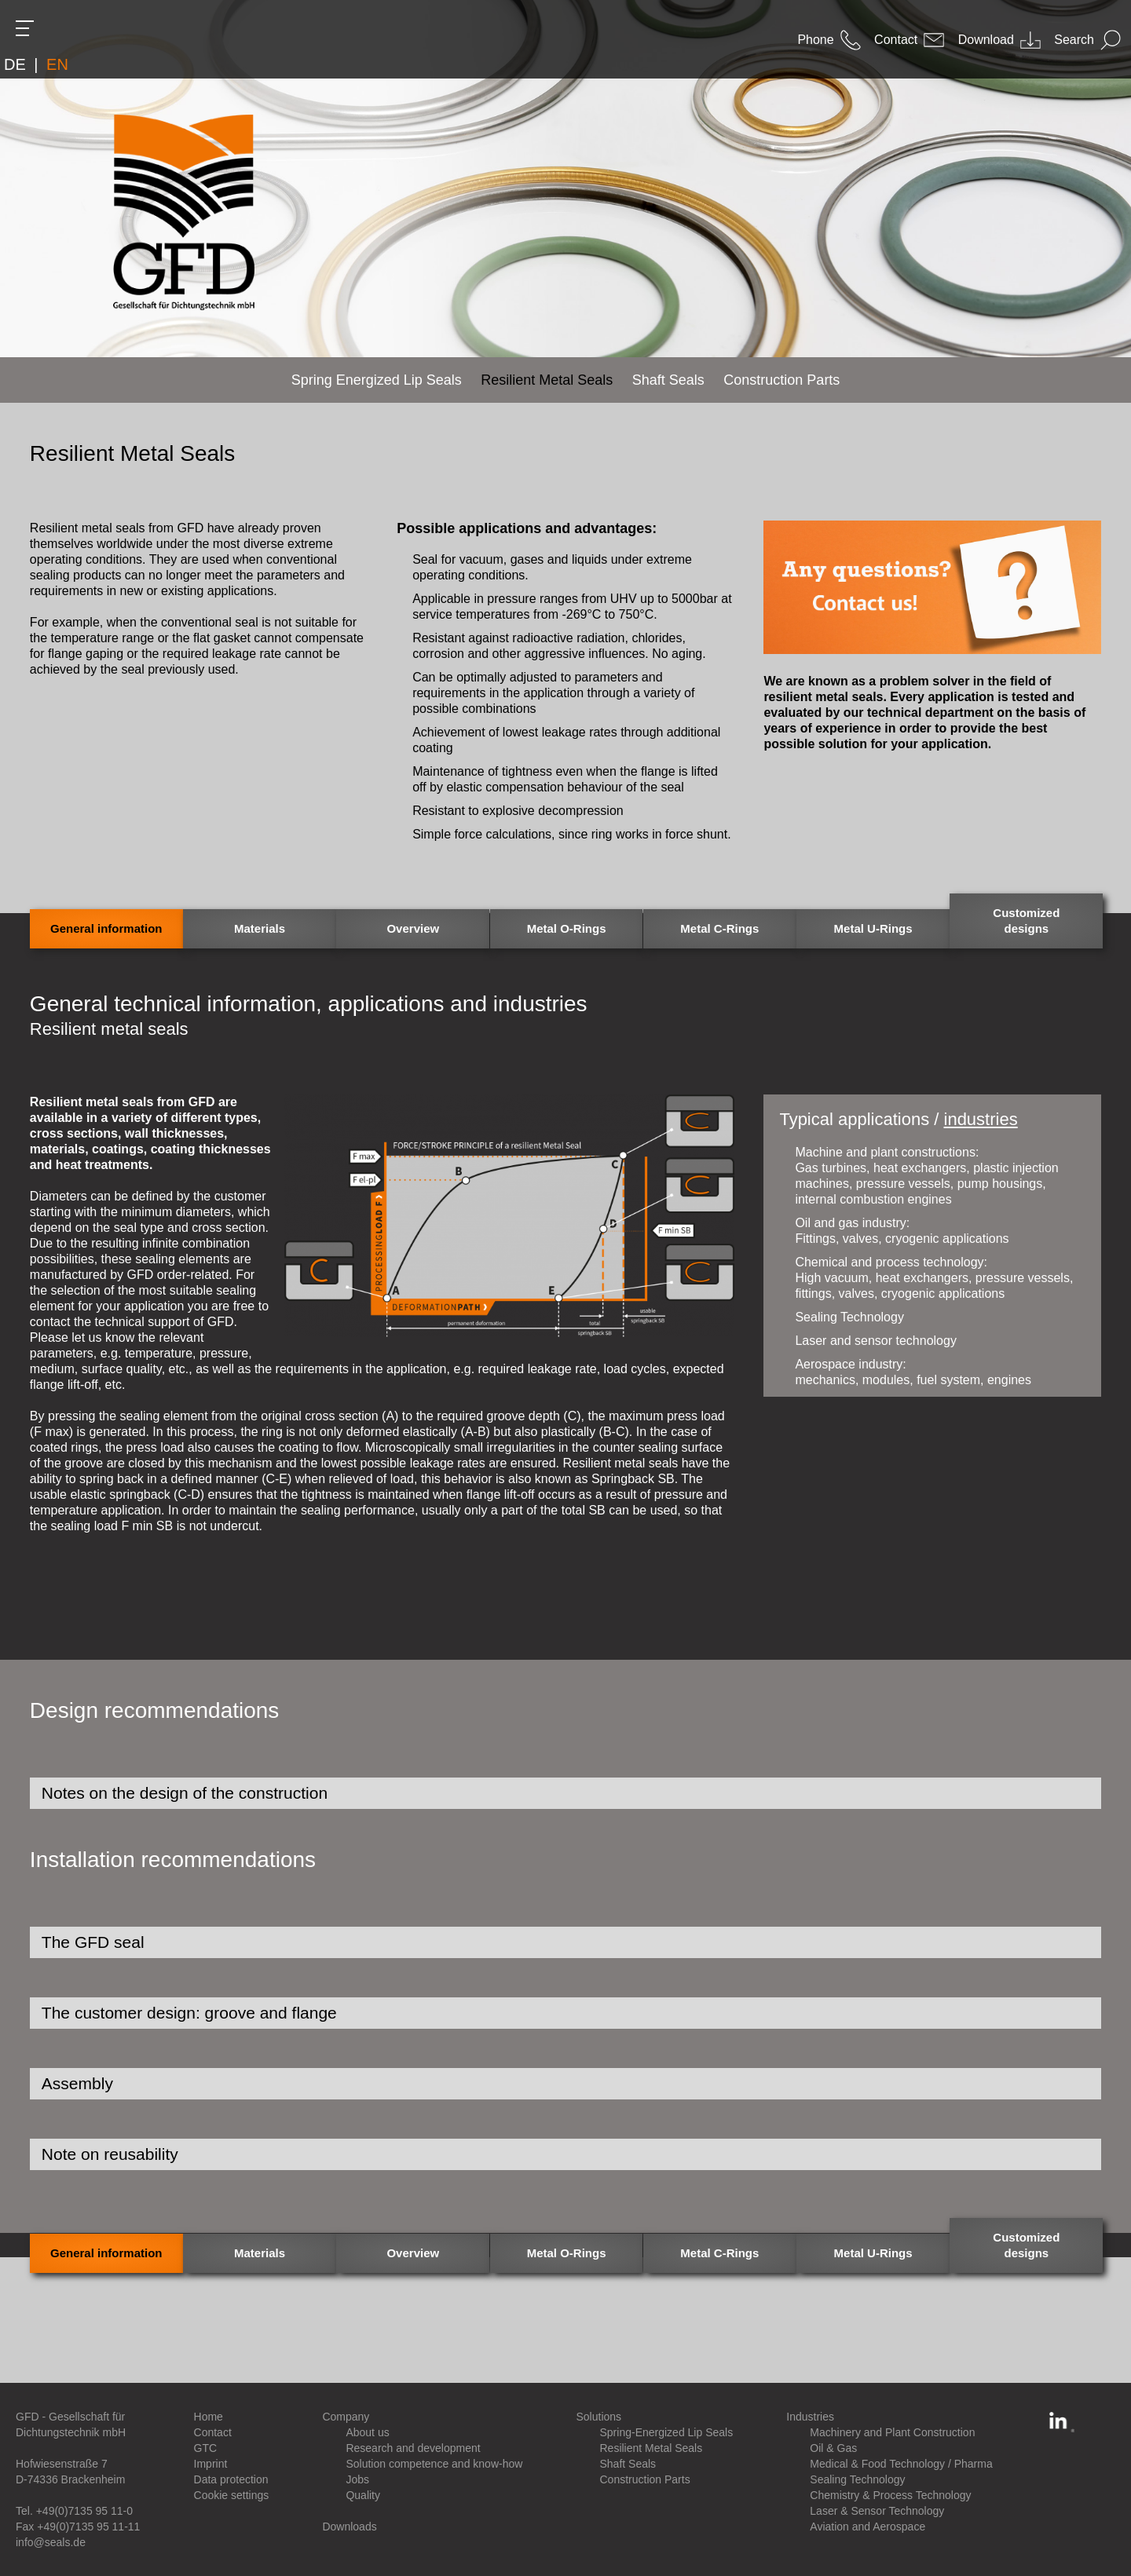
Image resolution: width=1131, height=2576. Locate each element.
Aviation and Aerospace (867, 2526)
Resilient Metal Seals (651, 2448)
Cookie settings (231, 2495)
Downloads (349, 2526)
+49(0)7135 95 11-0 (84, 2511)
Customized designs (1026, 920)
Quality (363, 2495)
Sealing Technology (857, 2479)
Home (208, 2416)
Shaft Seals (628, 2463)
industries (981, 1119)
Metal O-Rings (566, 928)
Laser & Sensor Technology (877, 2511)
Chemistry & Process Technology (890, 2495)
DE (15, 64)
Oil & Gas (833, 2448)
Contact (213, 2432)
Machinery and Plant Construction (892, 2432)
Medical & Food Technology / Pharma (901, 2463)
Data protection (231, 2479)
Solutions (599, 2416)
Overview (412, 928)
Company (345, 2416)
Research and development (413, 2448)
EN (57, 64)
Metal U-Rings (873, 928)
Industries (810, 2416)
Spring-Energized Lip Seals (667, 2432)
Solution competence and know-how (434, 2463)
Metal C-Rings (719, 928)
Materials (259, 928)
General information (106, 928)
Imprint (211, 2463)
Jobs (357, 2479)
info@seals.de (51, 2542)
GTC (206, 2448)
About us (367, 2432)
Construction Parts (645, 2479)
